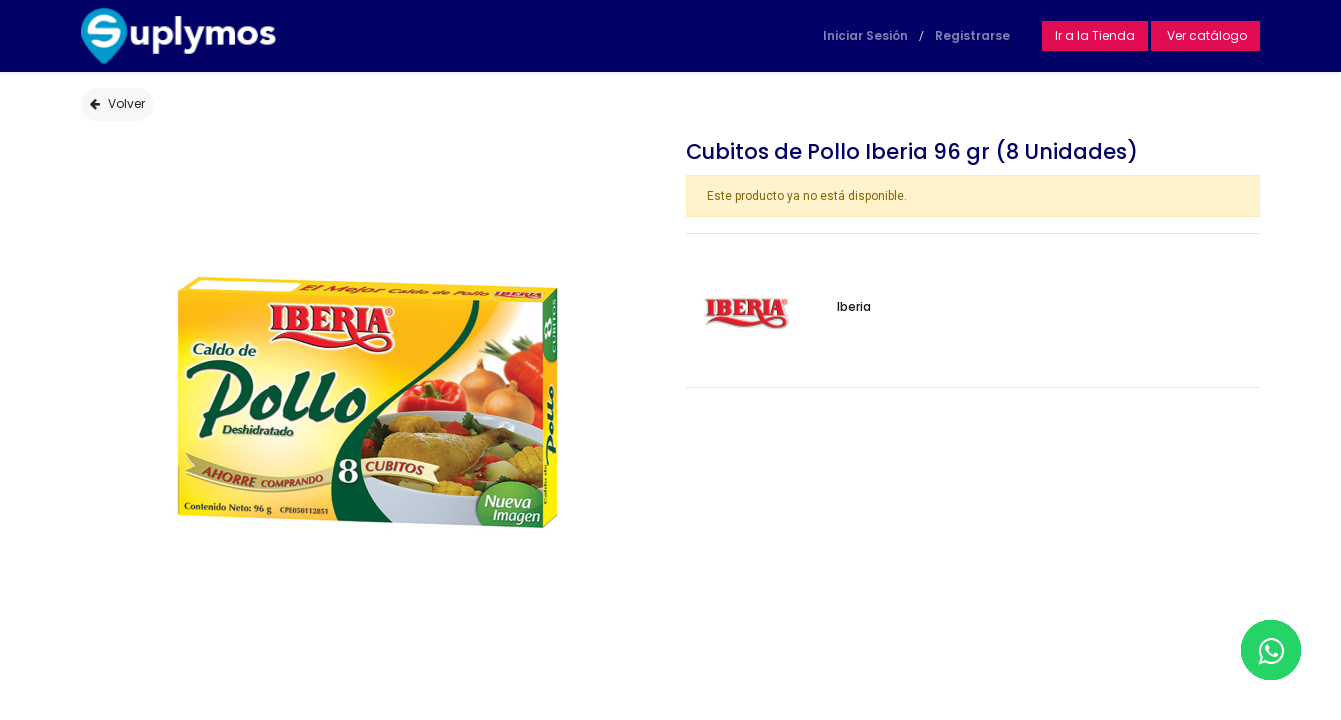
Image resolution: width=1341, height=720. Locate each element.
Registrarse (972, 35)
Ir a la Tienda (1095, 35)
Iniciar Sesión (865, 35)
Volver (117, 103)
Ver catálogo (1205, 35)
